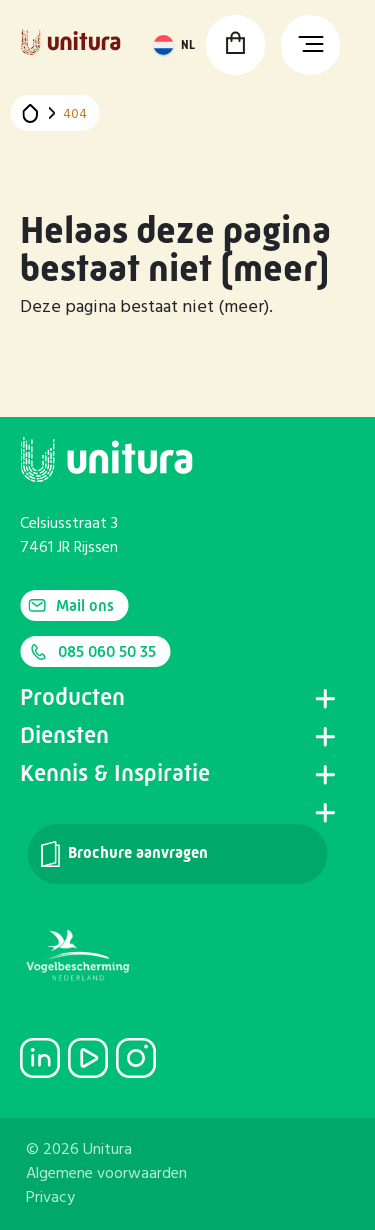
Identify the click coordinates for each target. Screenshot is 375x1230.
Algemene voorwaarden (106, 1174)
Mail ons (71, 605)
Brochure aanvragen (123, 854)
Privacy (50, 1198)
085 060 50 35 (92, 652)
